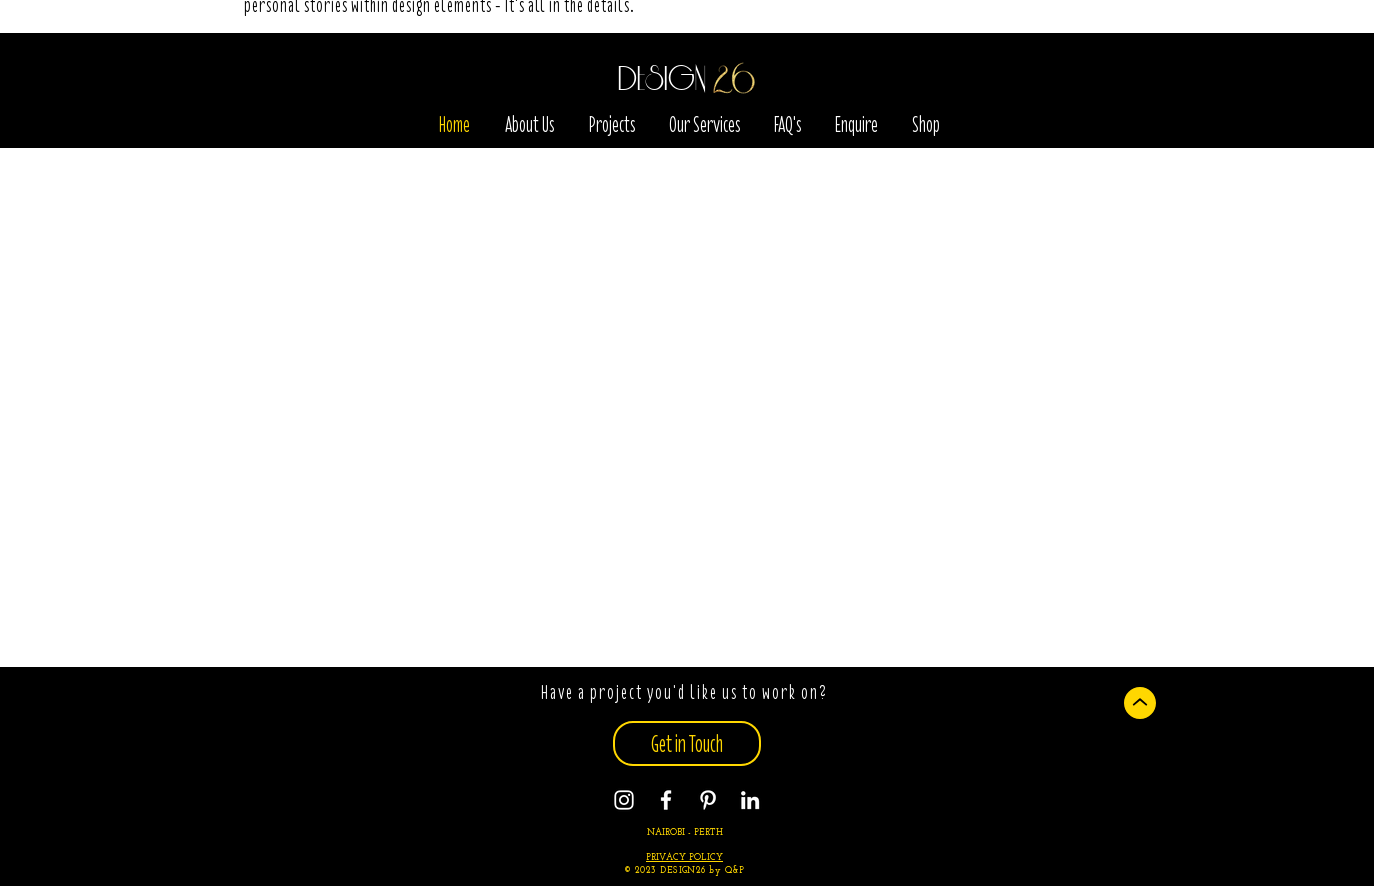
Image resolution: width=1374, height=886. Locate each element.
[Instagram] (624, 800)
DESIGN (662, 80)
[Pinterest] (708, 800)
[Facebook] (666, 800)
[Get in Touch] (687, 743)
